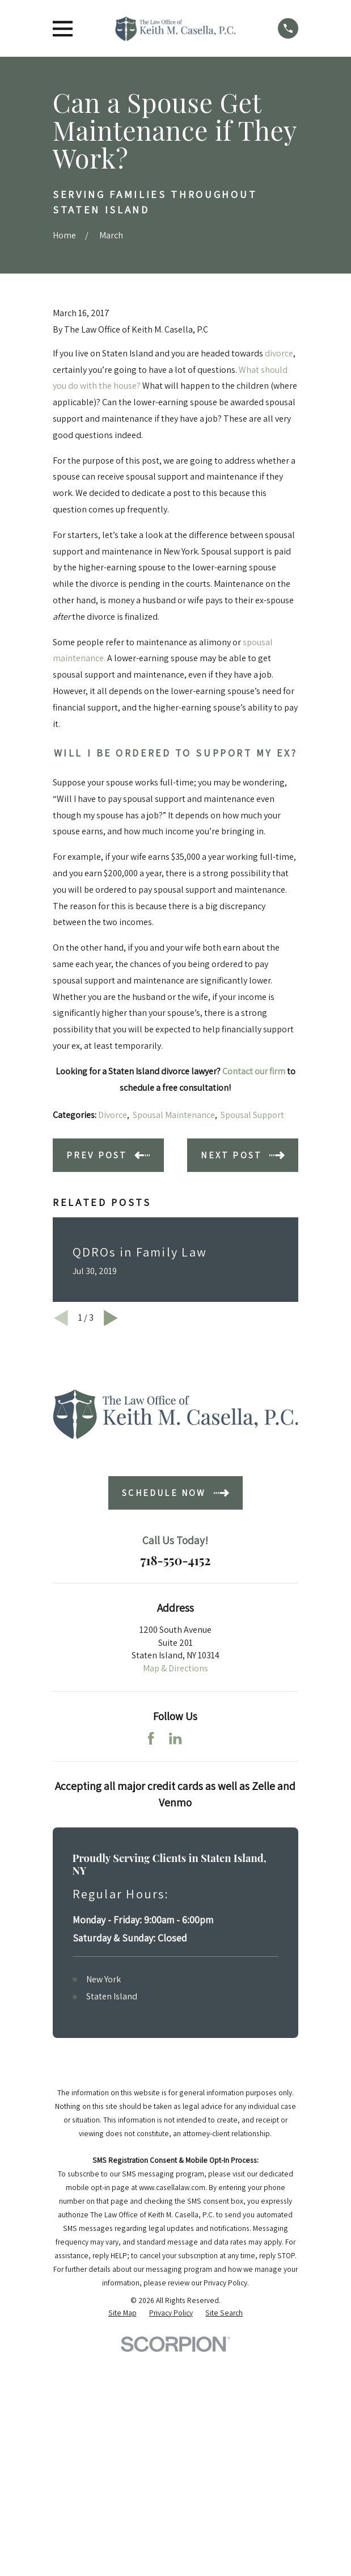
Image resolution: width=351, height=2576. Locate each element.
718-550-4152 (175, 1560)
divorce (279, 353)
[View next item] (111, 1318)
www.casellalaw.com (172, 2187)
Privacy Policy (225, 2282)
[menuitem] (122, 2313)
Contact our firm (253, 1071)
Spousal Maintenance (174, 1115)
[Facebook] (151, 1738)
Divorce (112, 1115)
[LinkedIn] (175, 1738)
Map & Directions (175, 1668)
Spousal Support (252, 1115)
